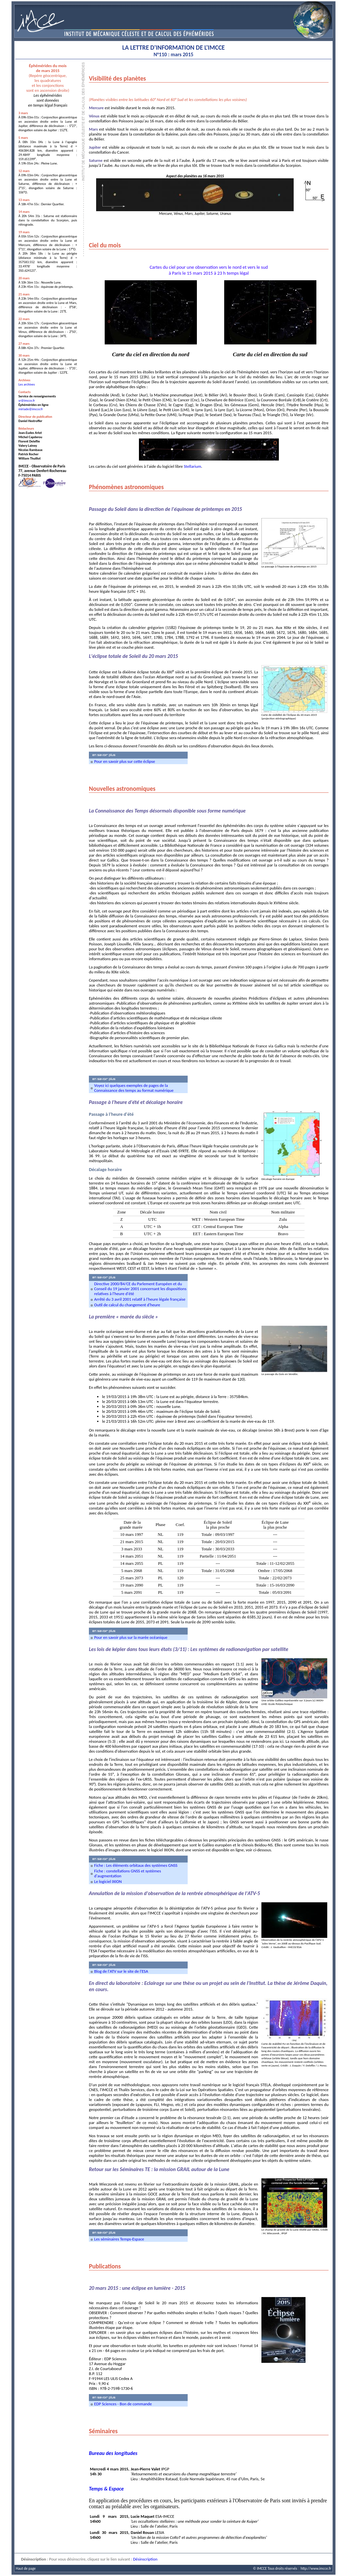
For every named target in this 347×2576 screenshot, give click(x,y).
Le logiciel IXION (108, 1881)
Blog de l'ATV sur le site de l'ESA (121, 1971)
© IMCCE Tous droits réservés (275, 2568)
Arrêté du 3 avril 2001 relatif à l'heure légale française (139, 1299)
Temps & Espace (106, 2489)
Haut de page (26, 2568)
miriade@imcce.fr (30, 409)
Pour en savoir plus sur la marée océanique (131, 1637)
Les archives (26, 384)
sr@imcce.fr (26, 400)
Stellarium (192, 466)
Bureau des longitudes (113, 2453)
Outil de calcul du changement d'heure (127, 1304)
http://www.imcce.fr (316, 2568)
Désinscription (145, 2559)
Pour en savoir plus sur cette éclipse (124, 761)
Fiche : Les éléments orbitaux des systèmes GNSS (135, 1865)
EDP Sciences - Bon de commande (123, 2403)
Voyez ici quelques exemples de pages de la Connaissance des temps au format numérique (134, 1088)
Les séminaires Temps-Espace (119, 2239)
